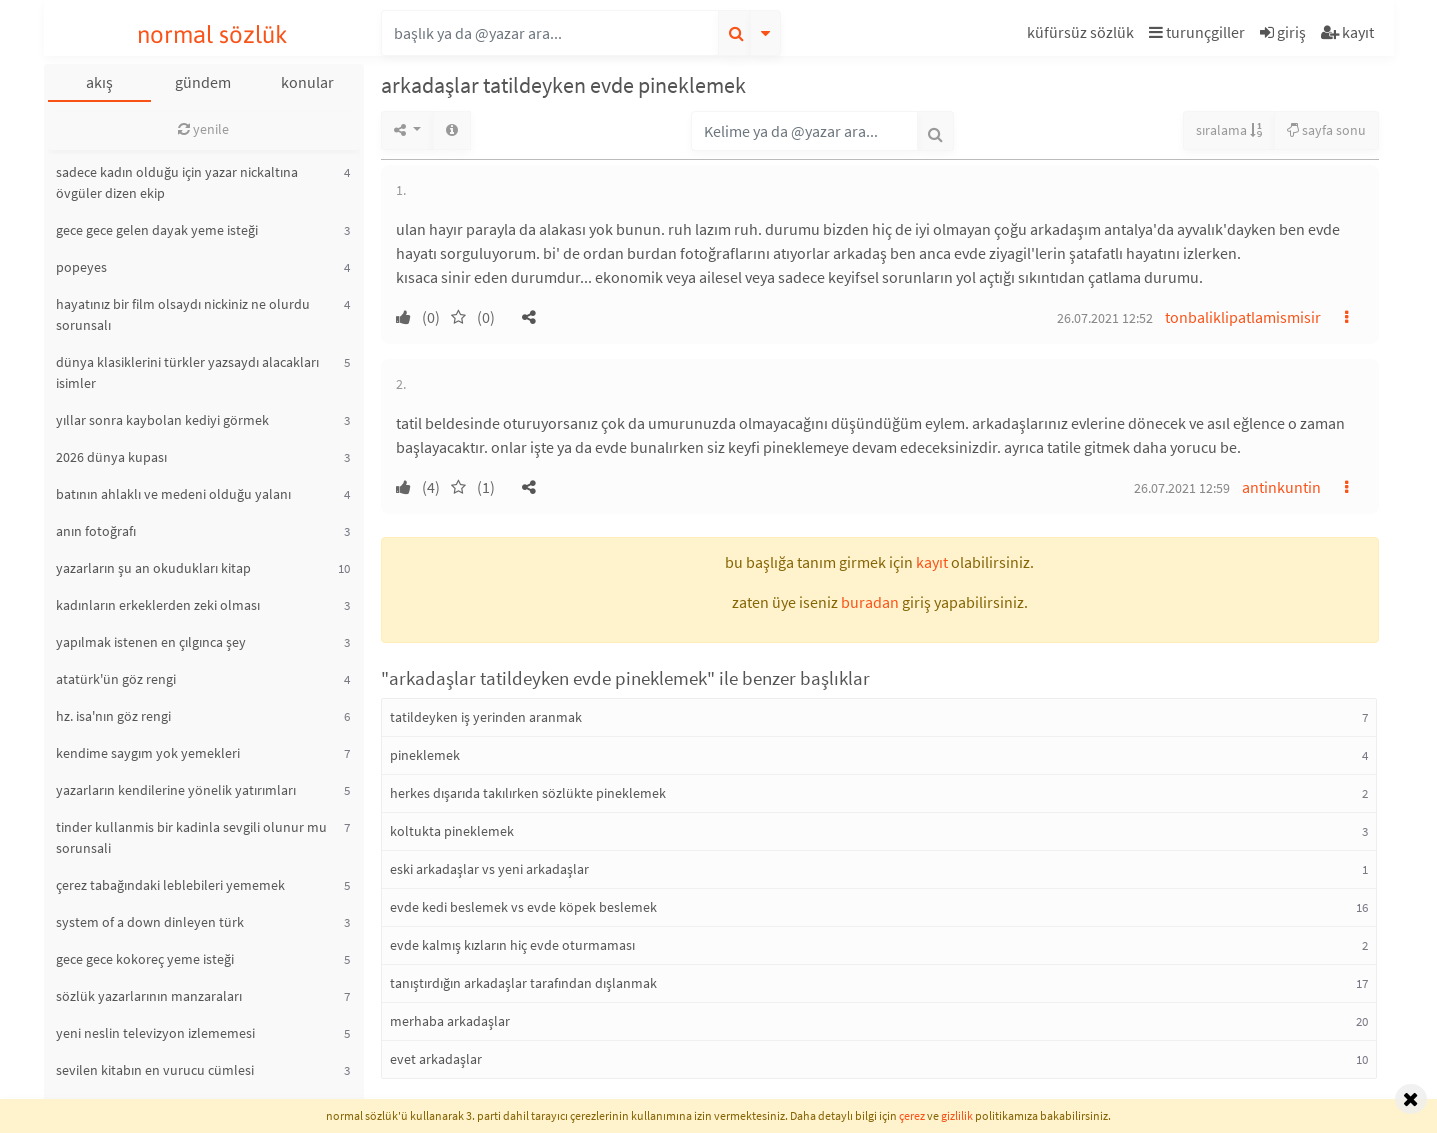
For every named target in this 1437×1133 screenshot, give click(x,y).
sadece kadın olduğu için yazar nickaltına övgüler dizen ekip (177, 182)
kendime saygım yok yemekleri (148, 753)
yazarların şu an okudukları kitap (153, 568)
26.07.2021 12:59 (1182, 488)
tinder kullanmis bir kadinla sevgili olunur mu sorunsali (191, 837)
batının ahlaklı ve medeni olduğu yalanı (173, 494)
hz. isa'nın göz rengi (113, 716)
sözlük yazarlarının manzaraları (149, 996)
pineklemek (425, 755)
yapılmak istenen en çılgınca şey (151, 642)
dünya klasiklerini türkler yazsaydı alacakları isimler (187, 372)
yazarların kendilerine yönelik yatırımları (176, 790)
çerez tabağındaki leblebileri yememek (170, 885)
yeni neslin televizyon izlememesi (155, 1033)
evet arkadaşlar (436, 1059)
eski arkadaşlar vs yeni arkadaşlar (489, 869)
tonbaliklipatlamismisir (1243, 317)
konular (307, 82)
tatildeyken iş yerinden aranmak (486, 717)
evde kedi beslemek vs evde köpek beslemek (523, 907)
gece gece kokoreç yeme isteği (145, 959)
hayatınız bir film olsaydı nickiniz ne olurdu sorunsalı (183, 314)
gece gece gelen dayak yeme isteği (157, 230)
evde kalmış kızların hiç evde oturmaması (512, 945)
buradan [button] (870, 602)
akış (99, 82)
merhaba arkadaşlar (450, 1021)
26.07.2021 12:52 (1105, 318)
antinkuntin (1281, 487)
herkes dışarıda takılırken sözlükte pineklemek (528, 793)
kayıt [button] (932, 562)
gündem (203, 82)
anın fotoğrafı (96, 531)
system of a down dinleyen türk (150, 922)
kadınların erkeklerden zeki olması (158, 605)
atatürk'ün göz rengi (116, 679)
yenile (203, 129)
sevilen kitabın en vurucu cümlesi (155, 1070)
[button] (1083, 35)
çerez (912, 1115)
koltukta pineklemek (452, 831)
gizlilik (957, 1115)
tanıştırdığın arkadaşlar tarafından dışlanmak (523, 983)
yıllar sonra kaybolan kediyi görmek (162, 420)
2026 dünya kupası (111, 457)
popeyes (81, 267)
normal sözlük (212, 34)
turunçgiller (1197, 32)
